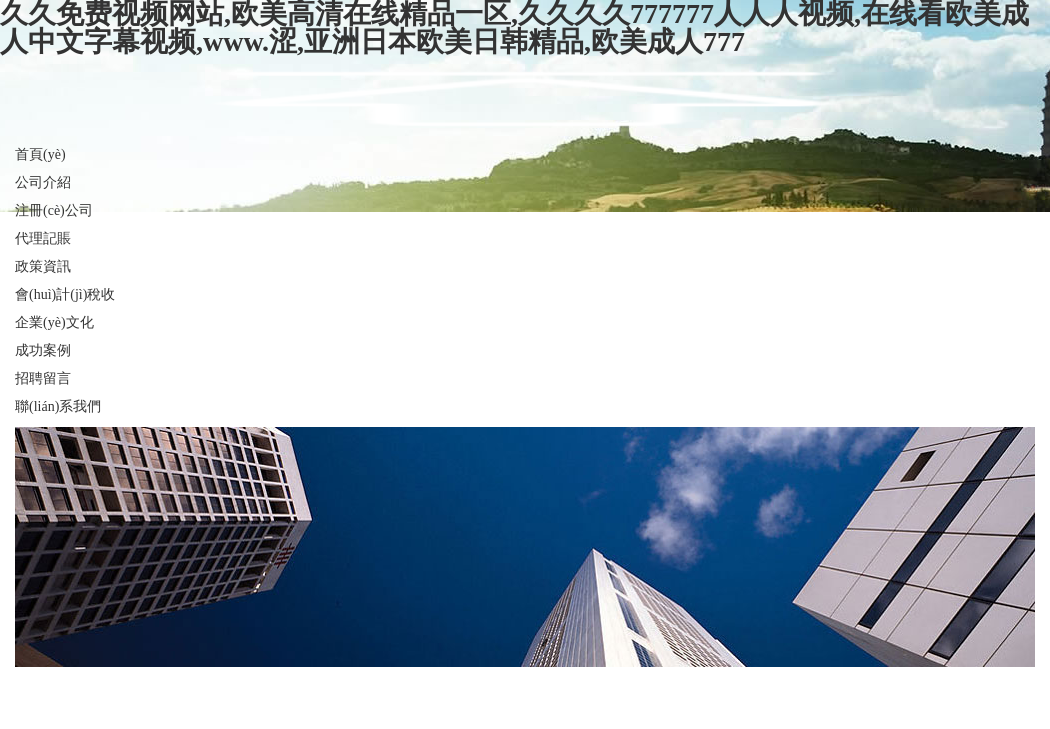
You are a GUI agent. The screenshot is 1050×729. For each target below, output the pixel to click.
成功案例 (43, 350)
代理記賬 (43, 238)
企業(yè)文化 (54, 322)
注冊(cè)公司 (54, 210)
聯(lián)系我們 (58, 406)
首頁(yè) (40, 154)
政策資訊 (43, 266)
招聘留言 (43, 378)
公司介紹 (43, 182)
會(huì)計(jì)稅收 (65, 294)
